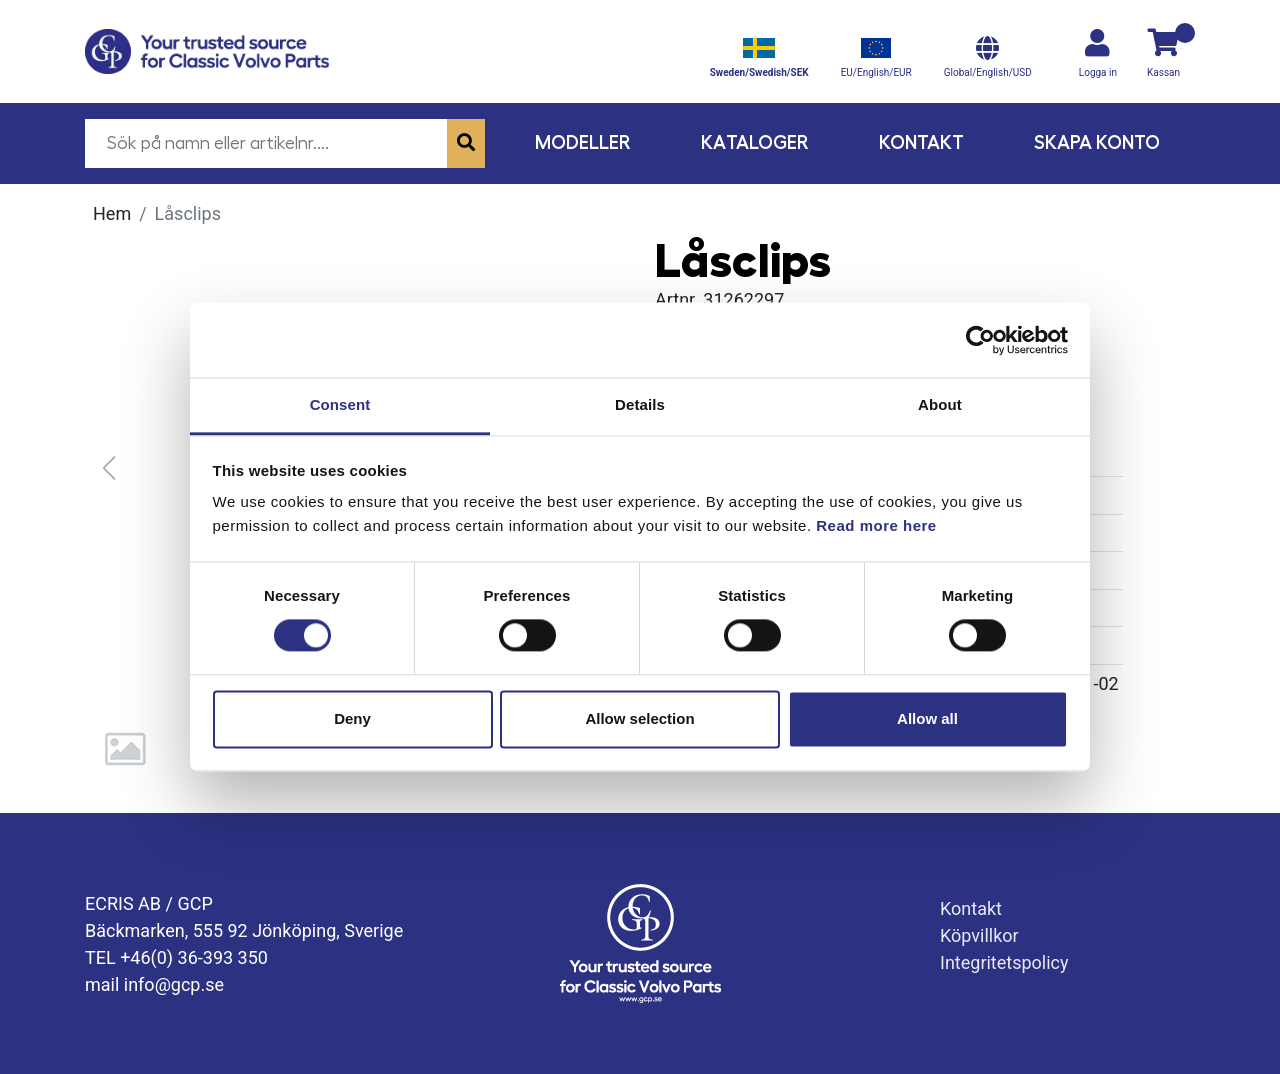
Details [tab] (640, 404)
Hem (112, 213)
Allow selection (639, 718)
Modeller (583, 142)
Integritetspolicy (1004, 962)
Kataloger (755, 142)
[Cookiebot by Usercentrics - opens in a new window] (980, 340)
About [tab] (940, 404)
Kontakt (921, 142)
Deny (352, 718)
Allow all (927, 718)
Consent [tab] (340, 404)
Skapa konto (1097, 142)
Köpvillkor (979, 935)
